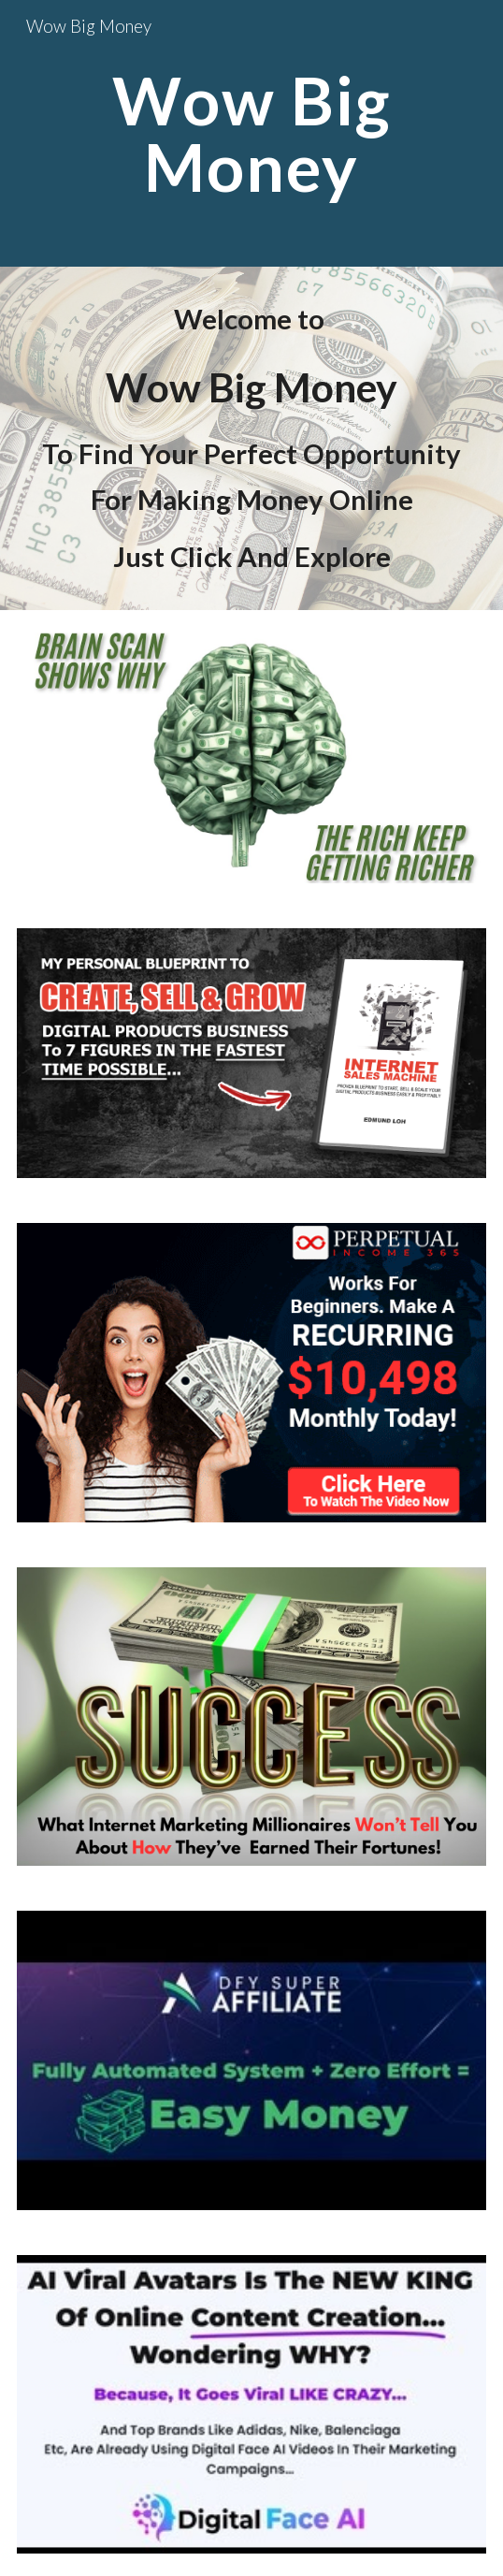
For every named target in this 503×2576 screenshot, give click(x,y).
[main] (251, 133)
